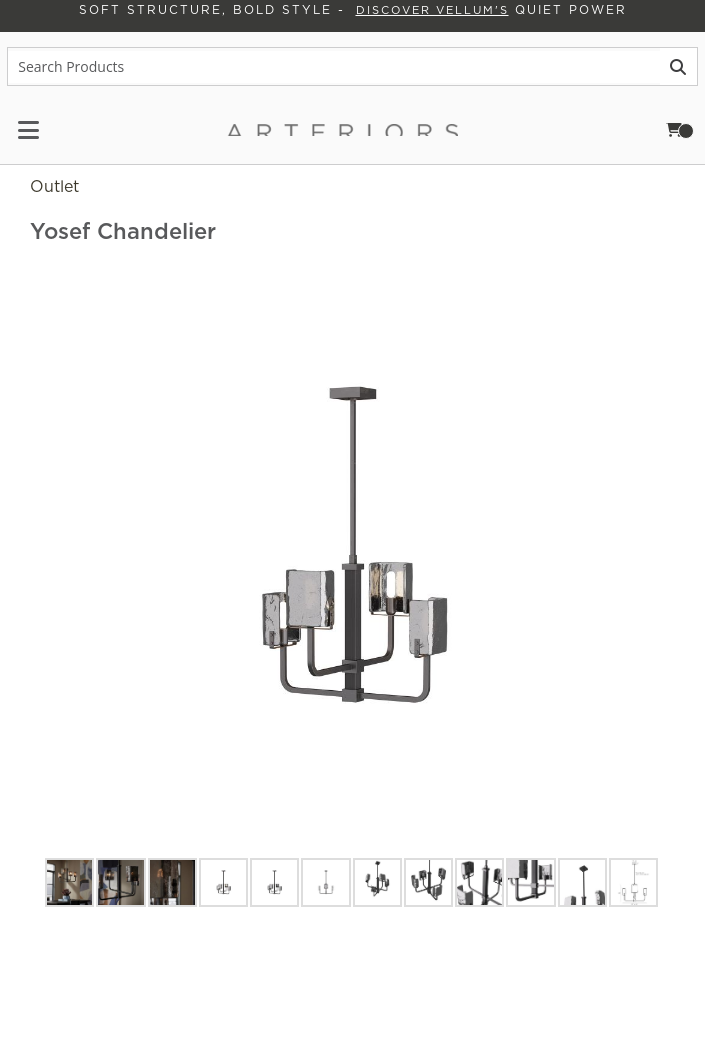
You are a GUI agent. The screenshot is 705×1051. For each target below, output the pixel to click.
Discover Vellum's (425, 12)
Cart (688, 131)
